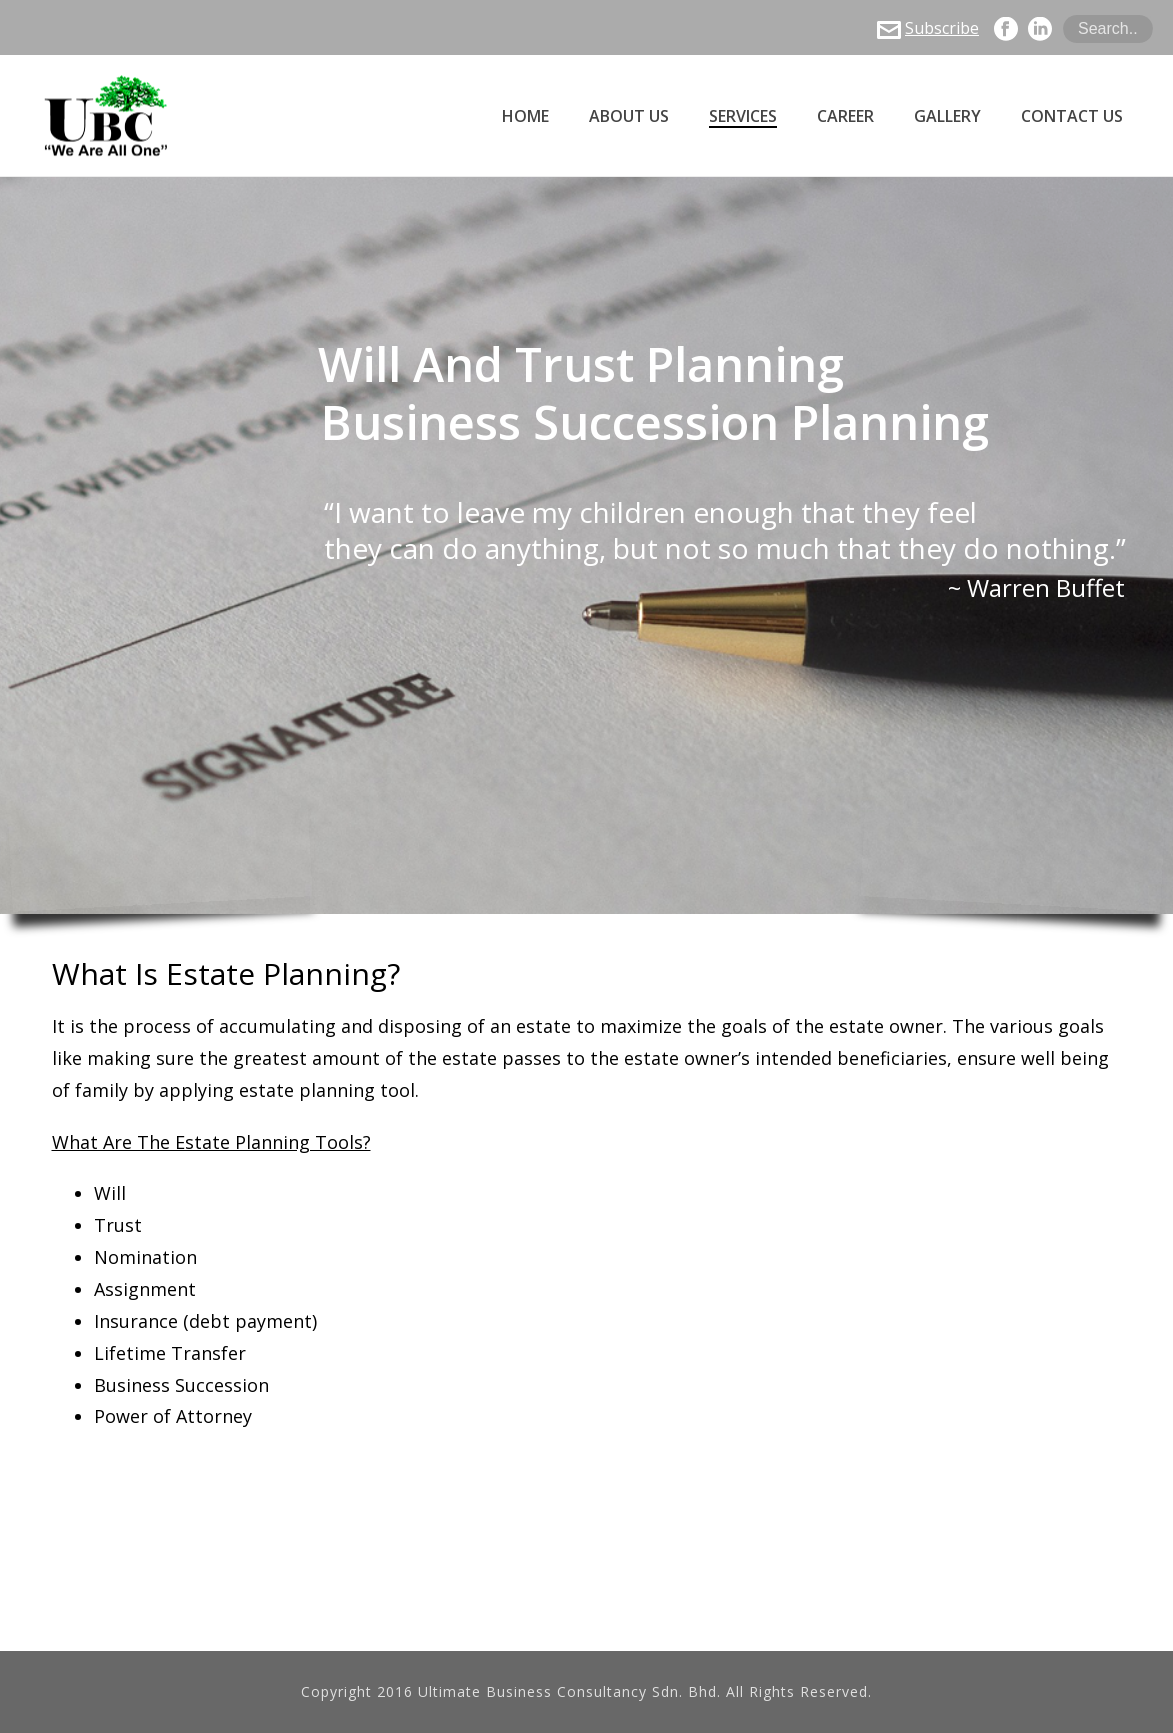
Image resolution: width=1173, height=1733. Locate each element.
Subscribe (928, 28)
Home (525, 116)
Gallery (947, 116)
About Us (629, 116)
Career (845, 116)
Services (743, 116)
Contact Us (1072, 116)
